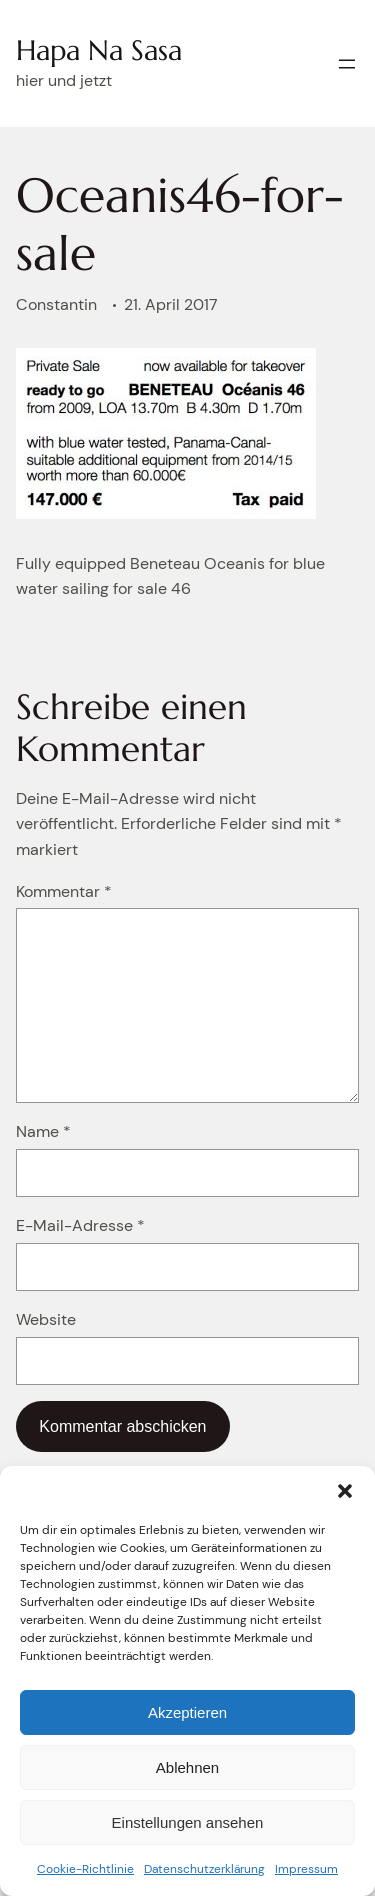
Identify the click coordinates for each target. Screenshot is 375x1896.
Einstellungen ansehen (188, 1822)
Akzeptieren (187, 1712)
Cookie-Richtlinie (85, 1869)
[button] (345, 1491)
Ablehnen (187, 1767)
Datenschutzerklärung (204, 1869)
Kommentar (64, 891)
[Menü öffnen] (347, 64)
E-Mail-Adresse (80, 1225)
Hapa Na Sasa (99, 50)
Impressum (306, 1869)
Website (46, 1319)
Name (43, 1131)
